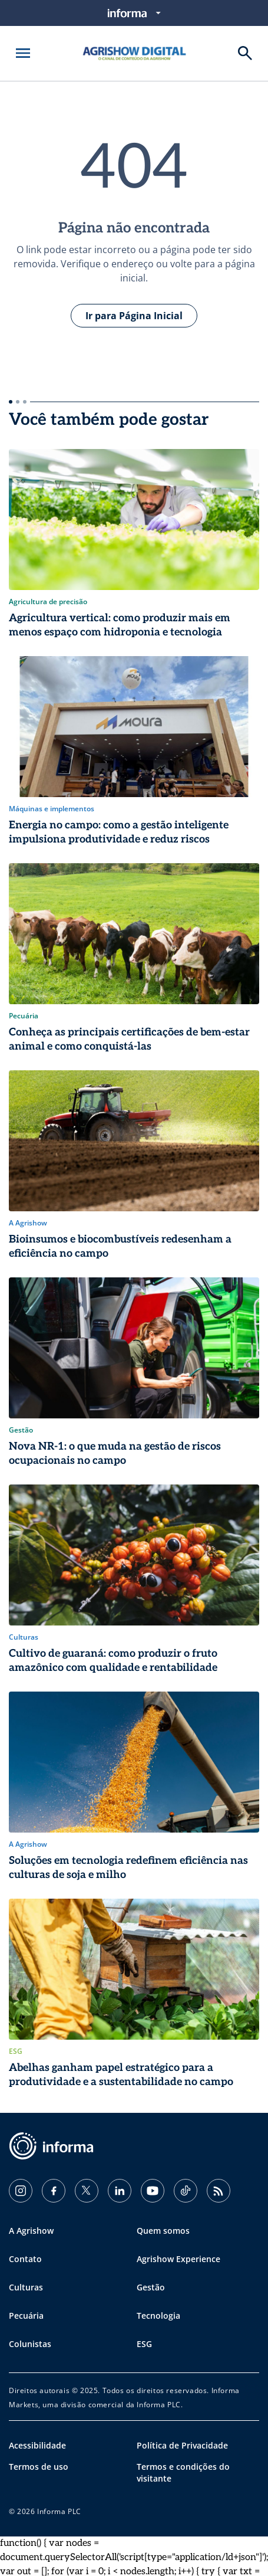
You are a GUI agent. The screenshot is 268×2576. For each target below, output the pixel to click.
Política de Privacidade (182, 2445)
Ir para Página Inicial (134, 315)
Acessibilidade (37, 2445)
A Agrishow (31, 2230)
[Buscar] (245, 53)
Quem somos (163, 2230)
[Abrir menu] (23, 53)
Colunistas (30, 2343)
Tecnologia (158, 2315)
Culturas (26, 2287)
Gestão (151, 2287)
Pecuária (26, 2315)
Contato (25, 2258)
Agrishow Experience (178, 2258)
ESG (144, 2343)
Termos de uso (38, 2466)
